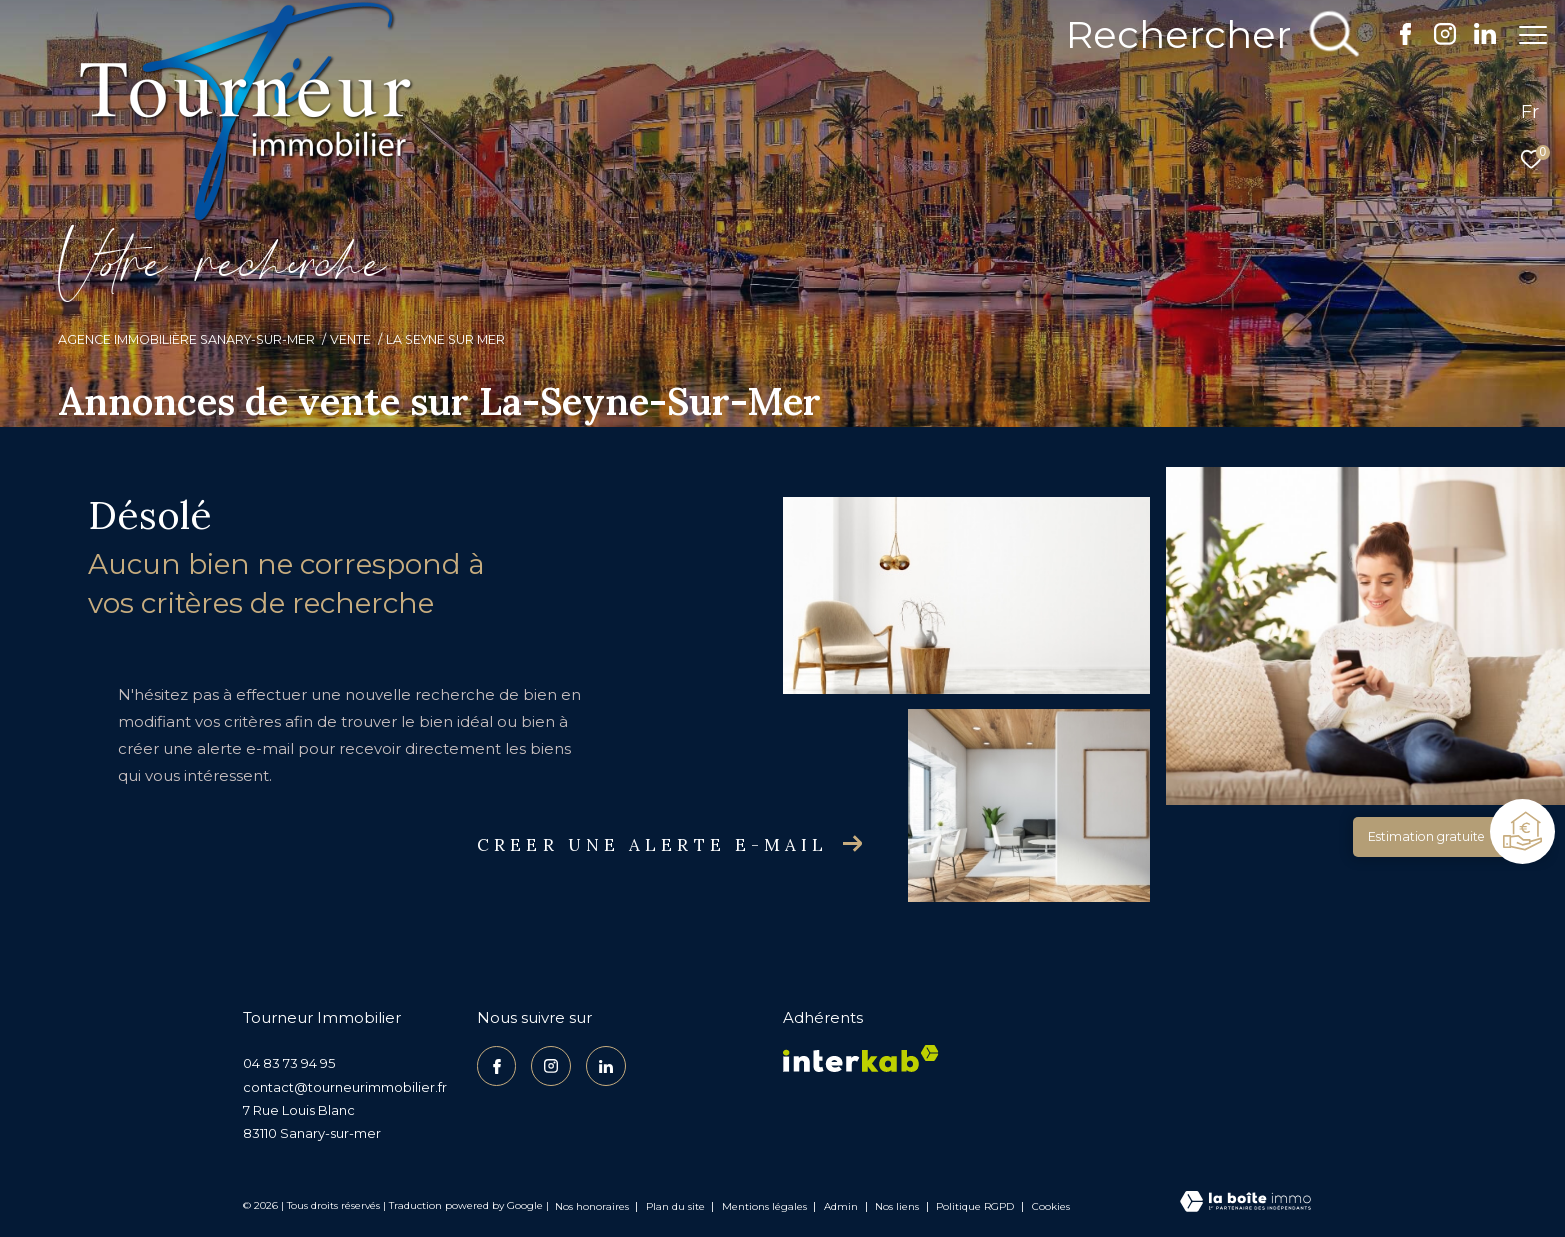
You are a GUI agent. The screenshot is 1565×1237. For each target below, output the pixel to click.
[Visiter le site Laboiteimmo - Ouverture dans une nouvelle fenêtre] (1245, 1203)
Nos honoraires (592, 1206)
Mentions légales (766, 1206)
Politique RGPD (975, 1206)
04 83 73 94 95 (289, 1063)
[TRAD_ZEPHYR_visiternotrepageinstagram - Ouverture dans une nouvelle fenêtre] (1435, 39)
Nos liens (898, 1206)
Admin (842, 1206)
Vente (350, 339)
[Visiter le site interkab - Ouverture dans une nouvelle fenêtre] (861, 1058)
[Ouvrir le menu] (1533, 35)
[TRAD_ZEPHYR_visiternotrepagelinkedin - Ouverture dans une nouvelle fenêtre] (1475, 39)
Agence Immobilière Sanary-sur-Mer (186, 339)
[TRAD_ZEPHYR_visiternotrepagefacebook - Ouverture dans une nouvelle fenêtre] (1395, 39)
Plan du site (677, 1206)
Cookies (1051, 1207)
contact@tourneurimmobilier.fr (345, 1087)
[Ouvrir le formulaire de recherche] (1201, 35)
